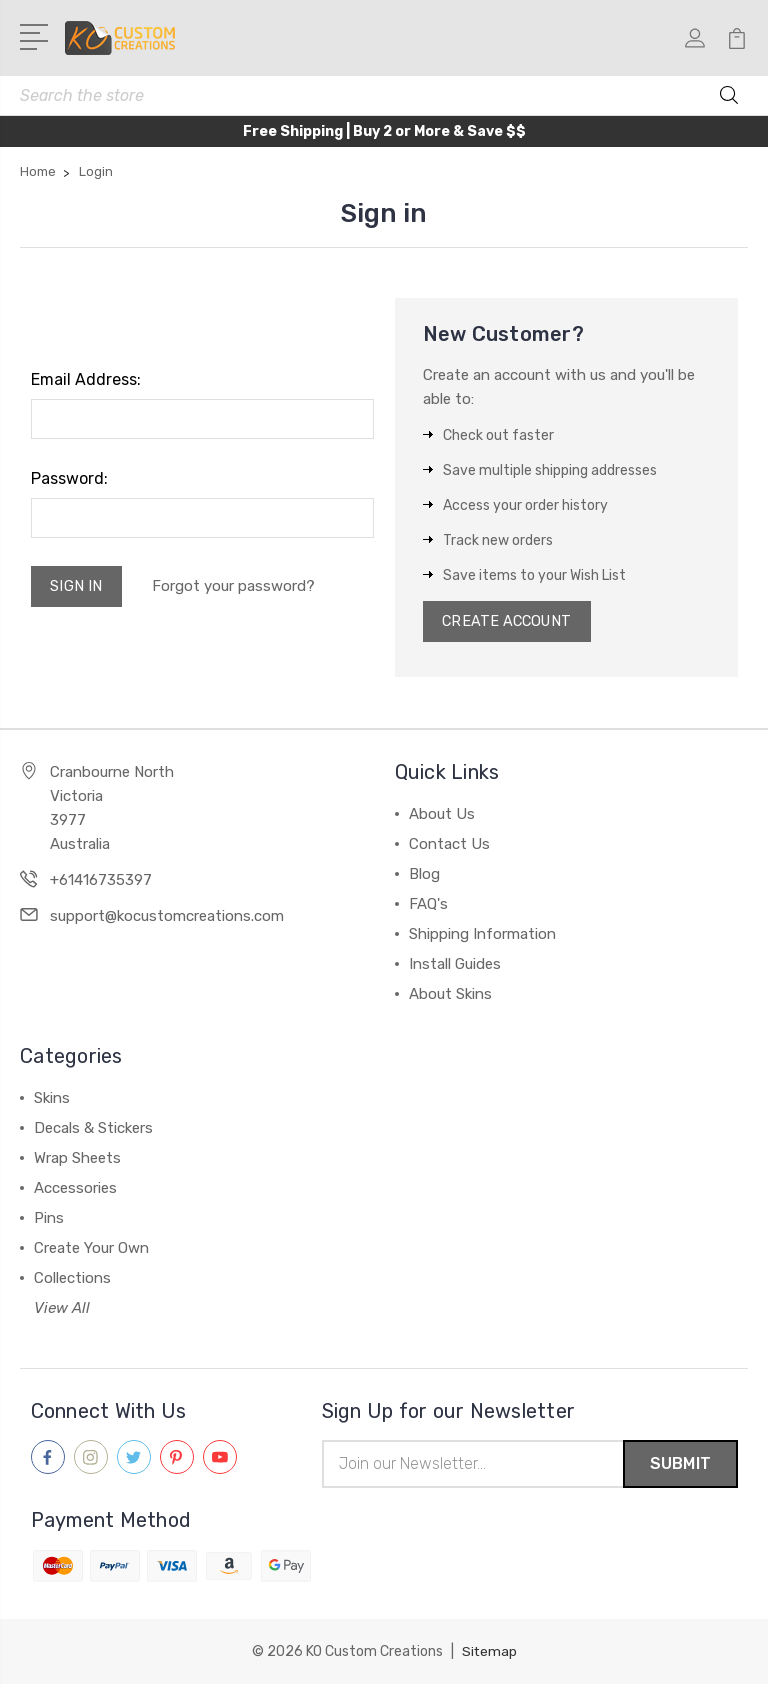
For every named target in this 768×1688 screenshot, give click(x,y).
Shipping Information (482, 937)
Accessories (75, 1191)
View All (62, 1311)
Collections (72, 1281)
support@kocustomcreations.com (167, 919)
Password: (69, 478)
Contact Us (449, 847)
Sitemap (489, 1655)
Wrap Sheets (77, 1161)
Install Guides (455, 967)
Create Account (510, 623)
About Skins (450, 997)
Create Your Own (91, 1251)
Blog (424, 877)
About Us (442, 817)
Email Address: (86, 379)
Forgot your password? (236, 588)
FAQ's (428, 907)
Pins (49, 1221)
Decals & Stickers (93, 1131)
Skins (52, 1101)
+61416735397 (101, 883)
